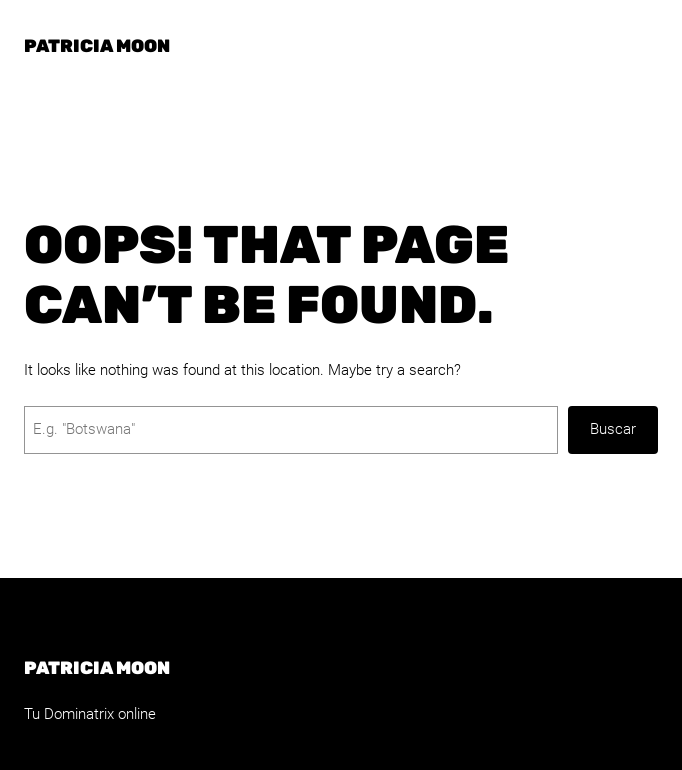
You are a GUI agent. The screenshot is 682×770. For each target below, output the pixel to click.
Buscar (613, 429)
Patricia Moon (97, 45)
